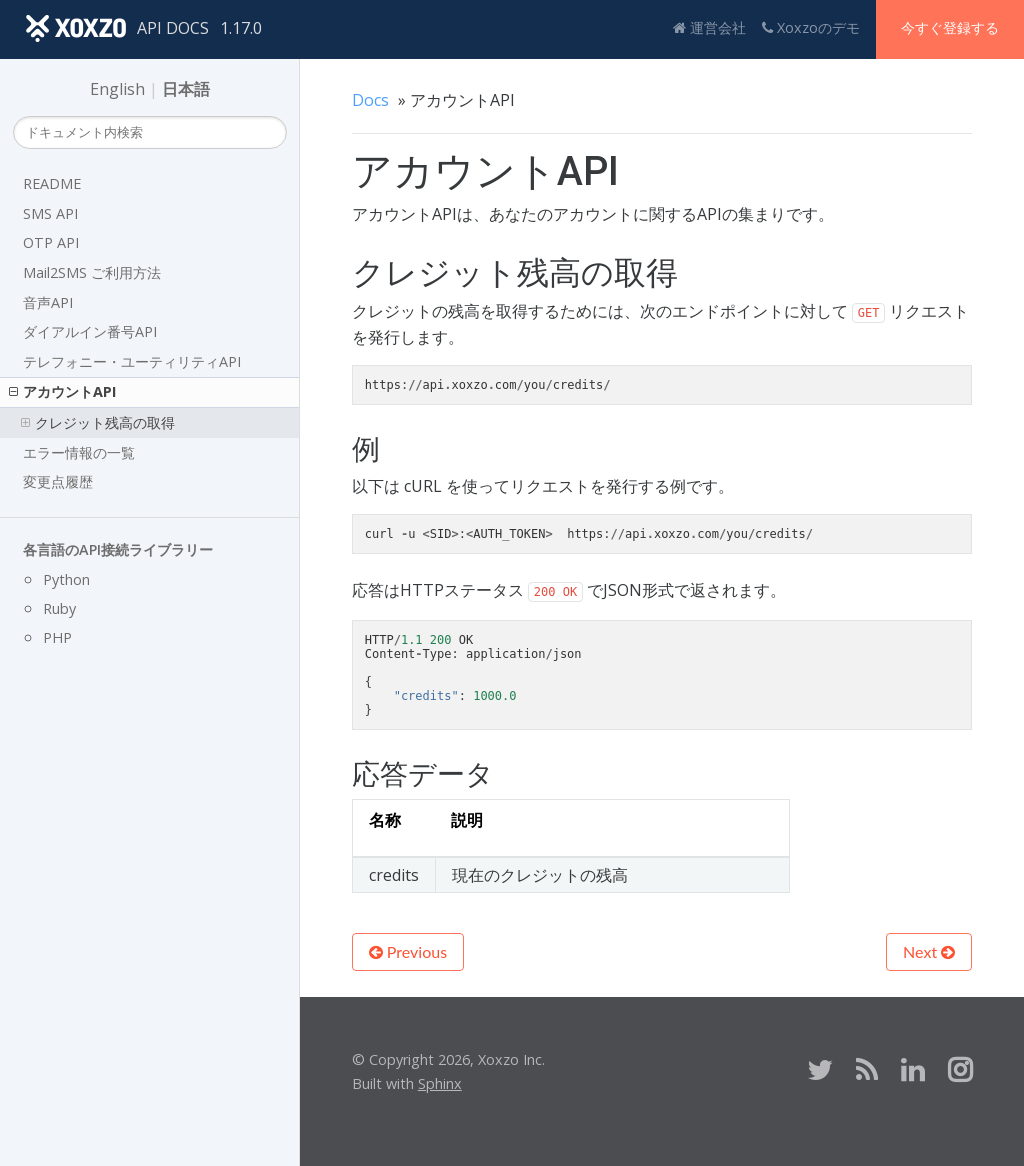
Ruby (59, 608)
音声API (48, 302)
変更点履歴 (58, 481)
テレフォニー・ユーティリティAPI (132, 361)
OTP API (51, 242)
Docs (370, 100)
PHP (57, 637)
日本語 (186, 89)
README (52, 183)
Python (66, 579)
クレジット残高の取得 (98, 422)
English (117, 89)
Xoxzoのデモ (811, 27)
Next (929, 951)
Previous (408, 951)
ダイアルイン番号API (90, 331)
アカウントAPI (62, 391)
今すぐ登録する (950, 27)
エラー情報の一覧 (79, 452)
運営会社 (709, 27)
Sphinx (440, 1083)
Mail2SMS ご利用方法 (92, 272)
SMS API (50, 213)
